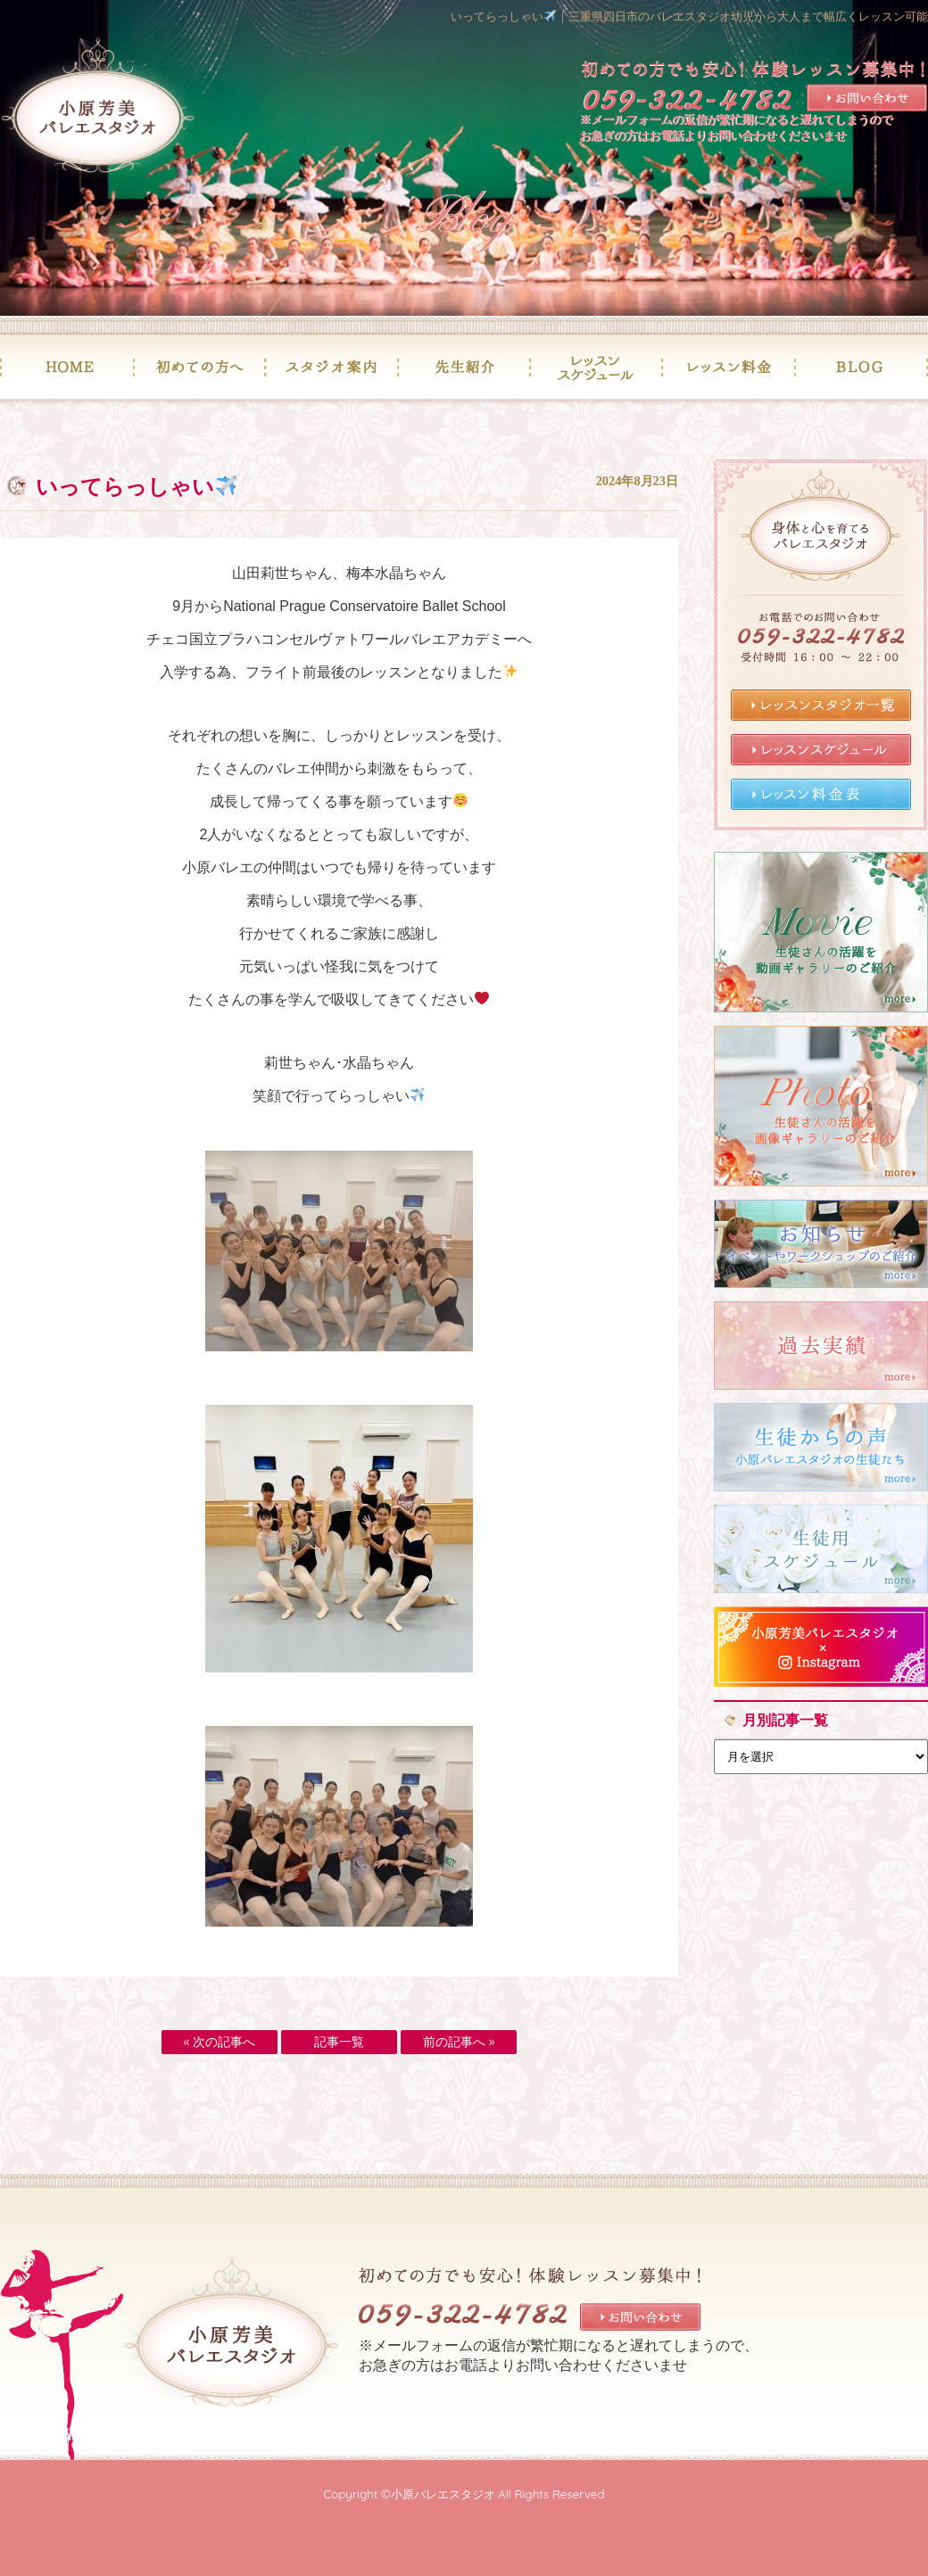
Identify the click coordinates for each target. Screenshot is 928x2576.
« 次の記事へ (219, 2042)
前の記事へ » (458, 2042)
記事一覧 (339, 2042)
